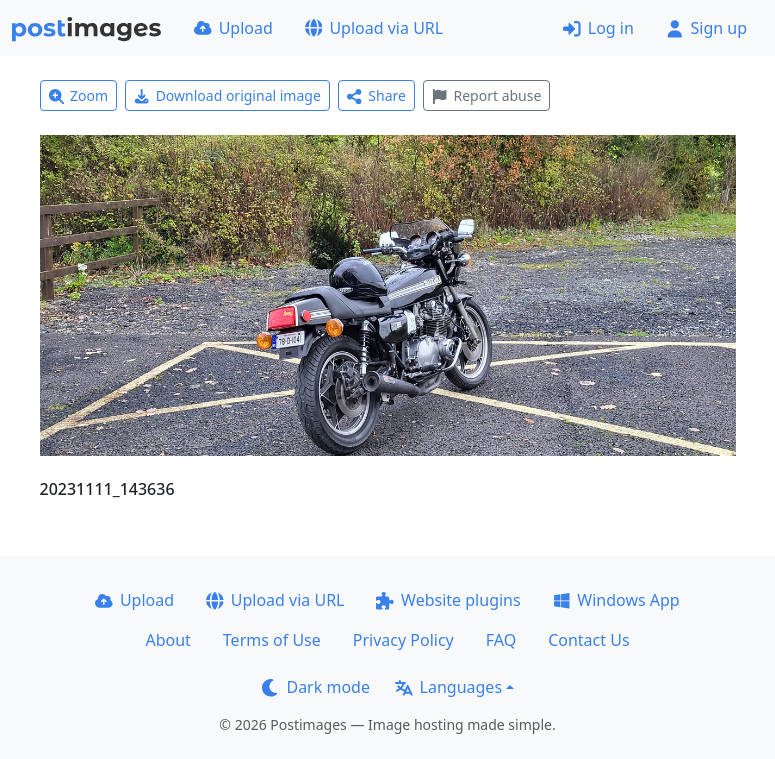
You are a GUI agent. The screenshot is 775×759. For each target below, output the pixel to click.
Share (376, 95)
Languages (448, 687)
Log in (598, 28)
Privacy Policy (403, 640)
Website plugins (448, 600)
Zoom (79, 95)
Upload (233, 28)
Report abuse (486, 95)
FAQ (501, 640)
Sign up (706, 28)
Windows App (616, 600)
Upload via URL (374, 28)
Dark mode (316, 687)
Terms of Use (272, 640)
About (167, 640)
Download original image (227, 95)
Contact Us (588, 640)
